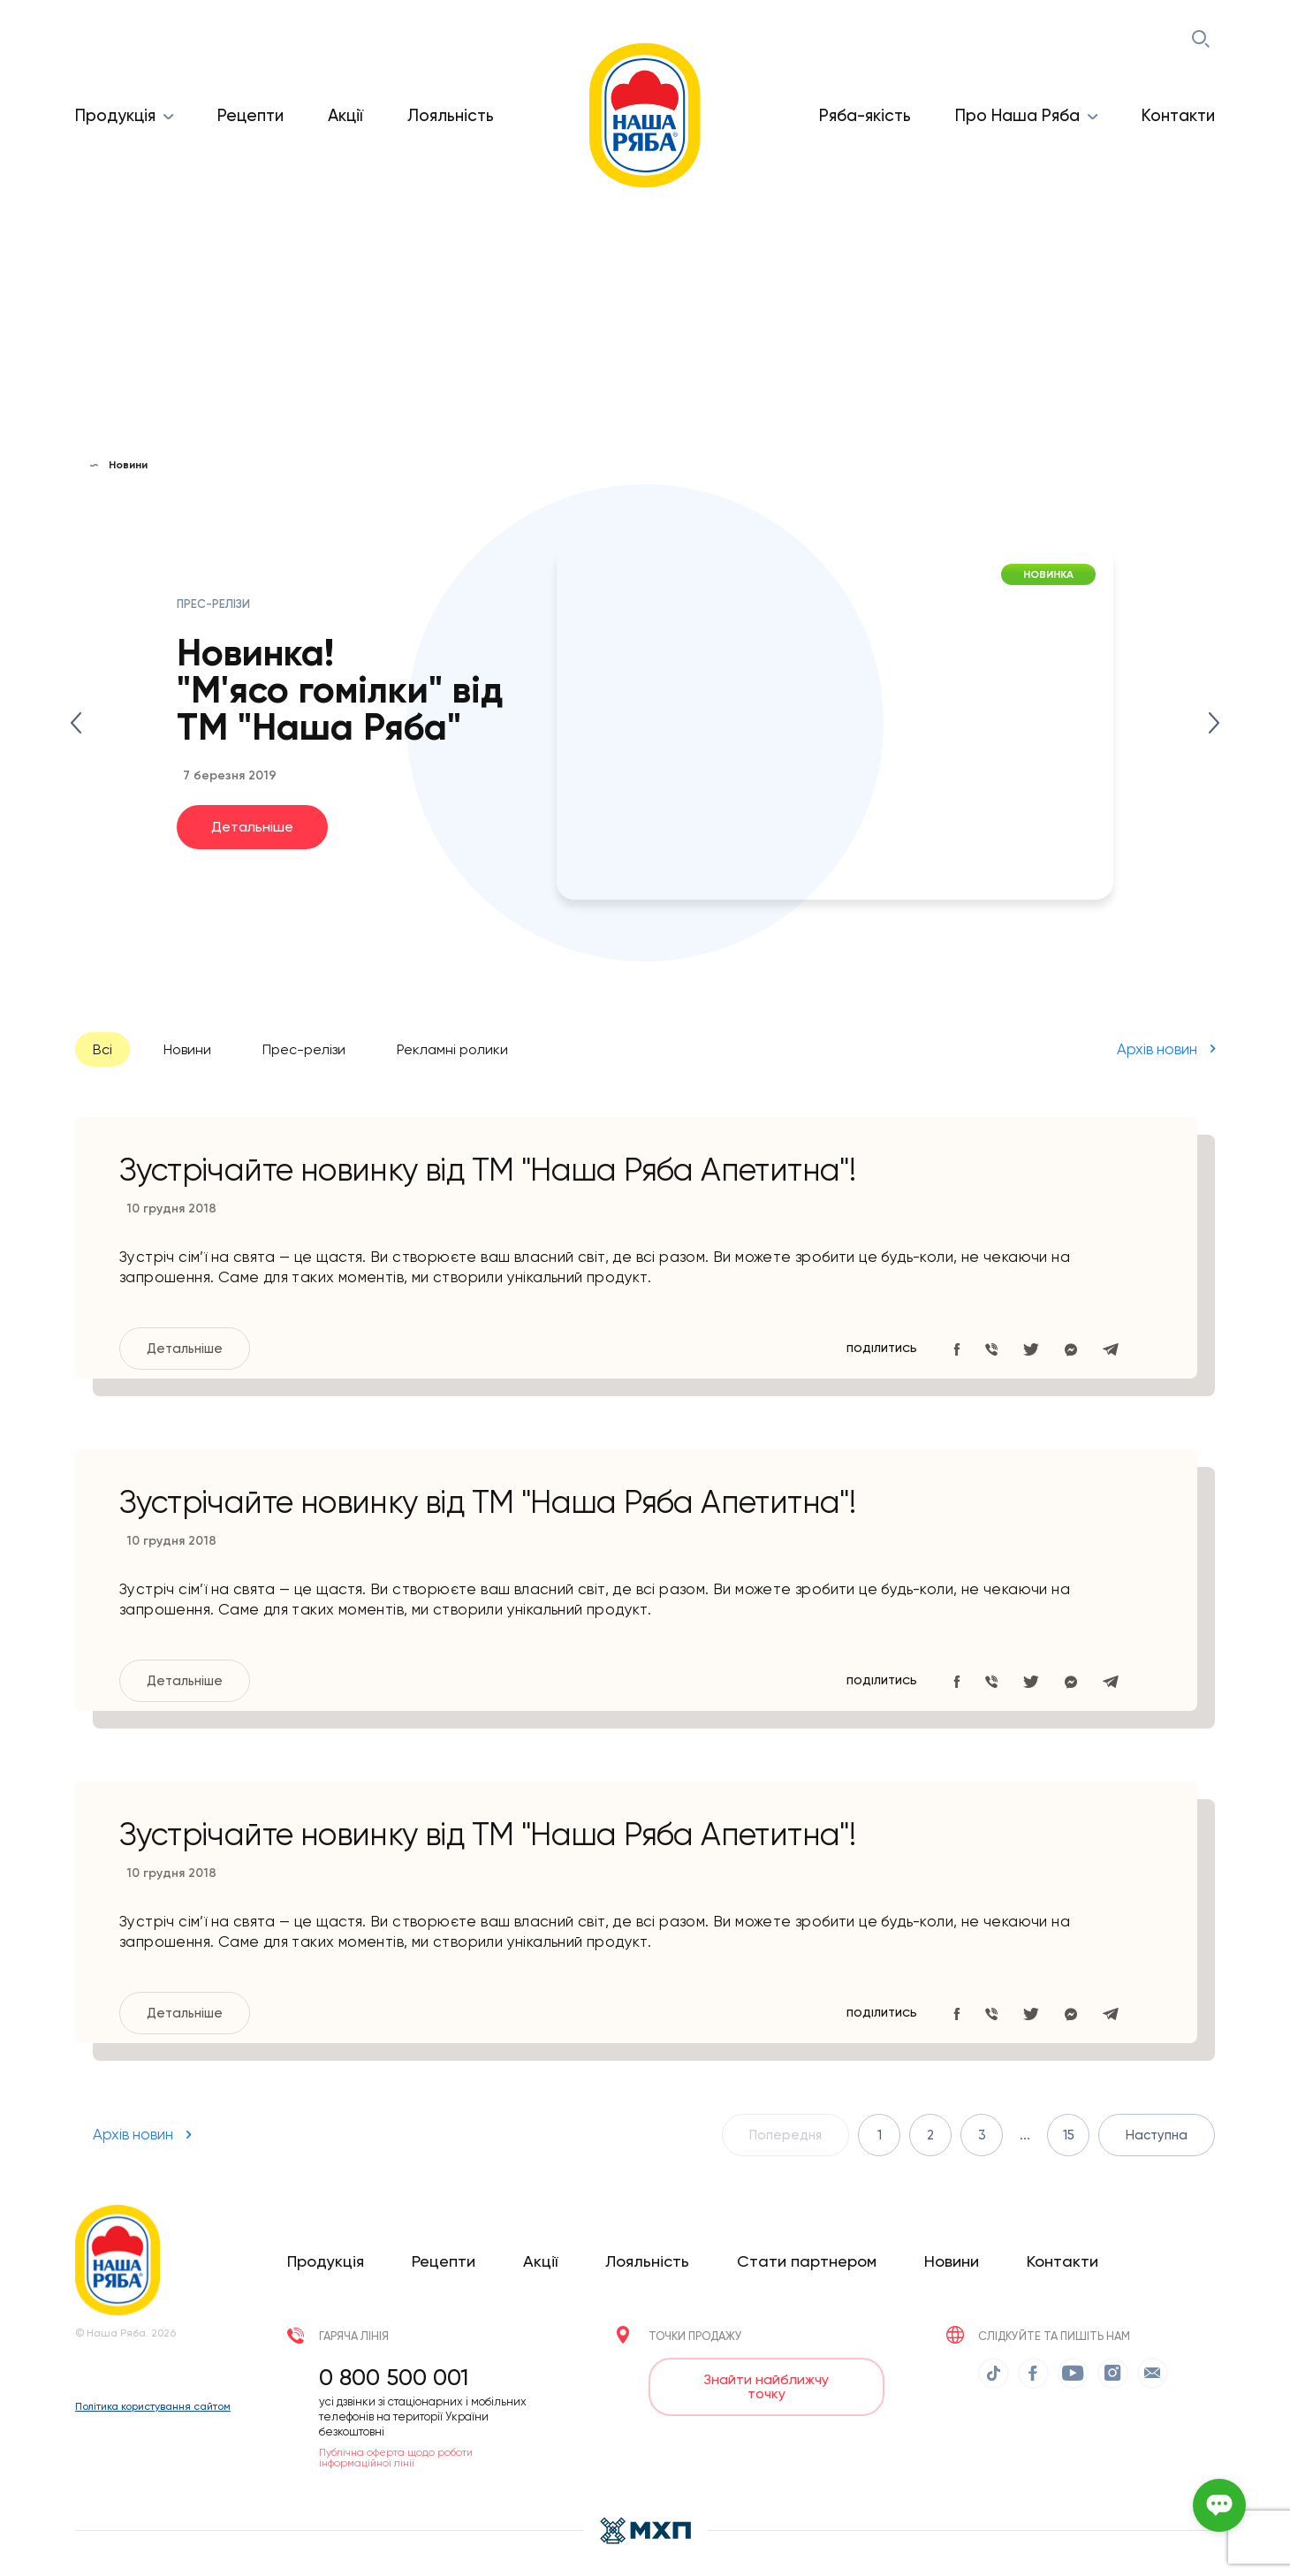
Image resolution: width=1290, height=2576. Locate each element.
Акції (345, 115)
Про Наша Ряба (1017, 115)
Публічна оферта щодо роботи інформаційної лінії (396, 2456)
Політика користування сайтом (153, 2411)
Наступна (1157, 2134)
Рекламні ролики (452, 1048)
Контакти (1178, 115)
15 (1068, 2134)
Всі (102, 1048)
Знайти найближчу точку (766, 2385)
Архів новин (1157, 1048)
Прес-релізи (303, 1048)
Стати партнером (806, 2260)
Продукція (115, 115)
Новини (187, 1048)
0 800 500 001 (393, 2376)
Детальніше (252, 825)
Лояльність (450, 115)
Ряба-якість (865, 115)
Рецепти (250, 115)
